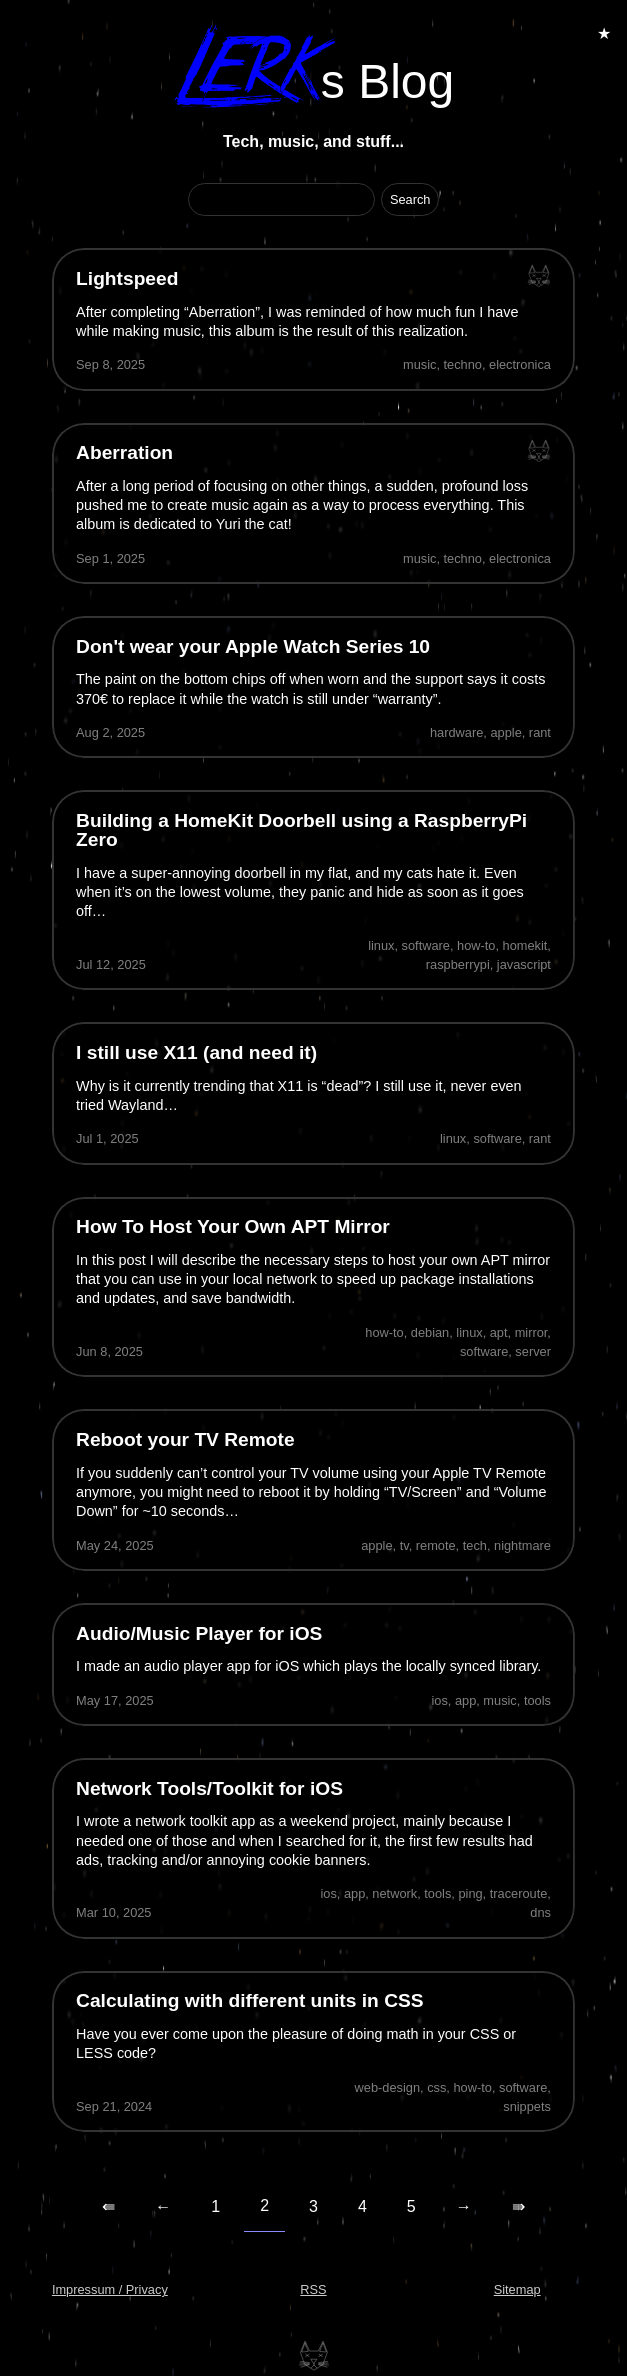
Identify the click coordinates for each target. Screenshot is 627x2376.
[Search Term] (281, 199)
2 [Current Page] (264, 2205)
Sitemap (517, 2289)
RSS (313, 2289)
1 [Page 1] (215, 2206)
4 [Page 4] (362, 2206)
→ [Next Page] (464, 2206)
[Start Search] (410, 199)
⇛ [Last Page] (518, 2206)
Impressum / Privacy (110, 2289)
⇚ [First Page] (108, 2206)
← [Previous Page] (163, 2206)
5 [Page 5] (411, 2206)
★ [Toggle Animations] (604, 33)
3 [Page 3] (313, 2206)
